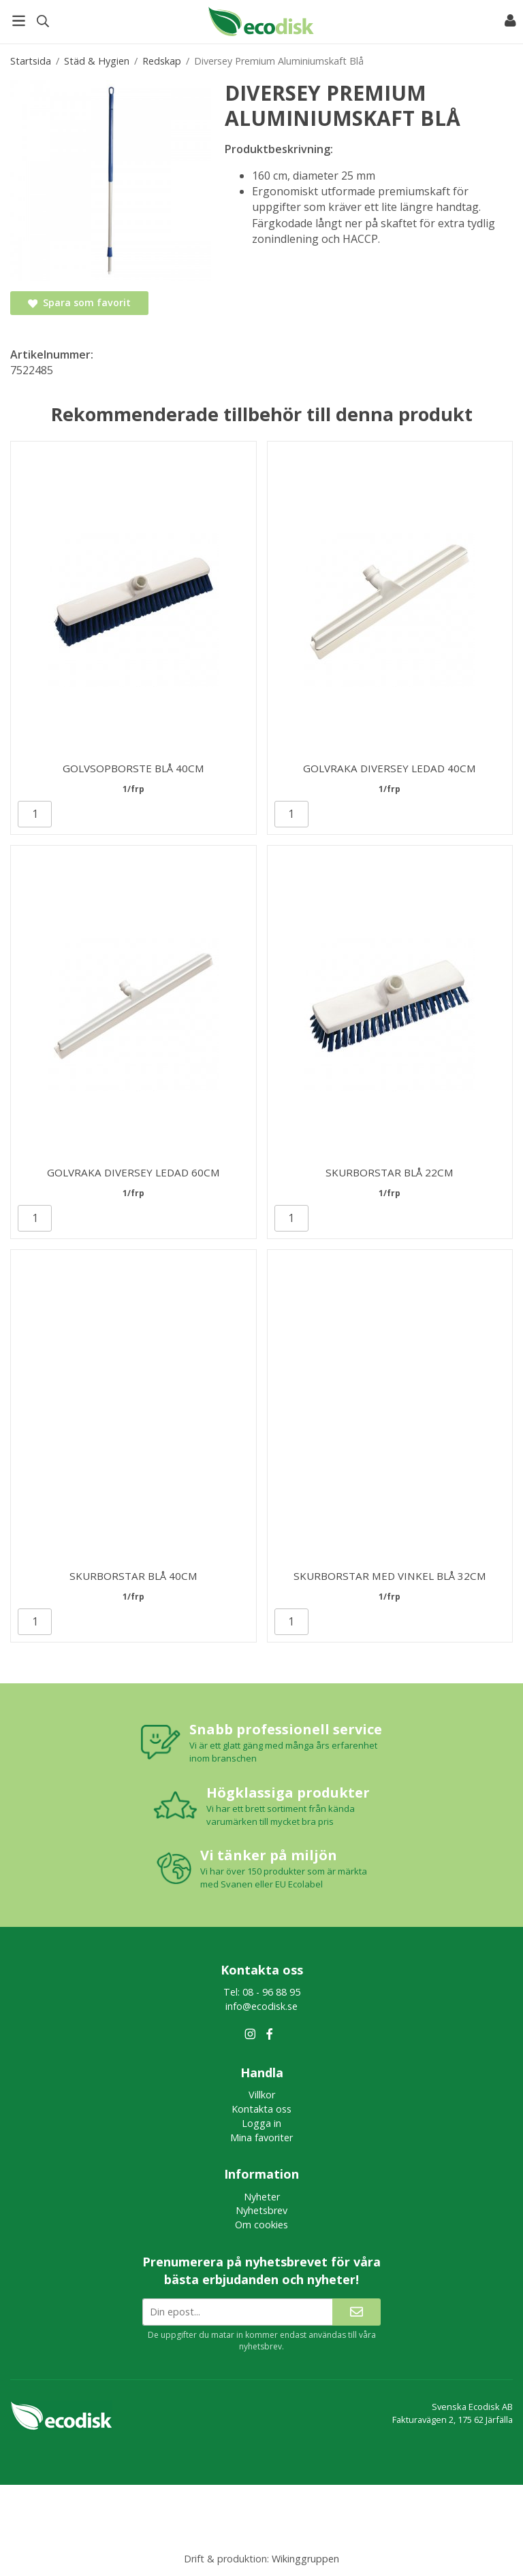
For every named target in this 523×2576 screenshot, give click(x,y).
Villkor (262, 2094)
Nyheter (262, 2196)
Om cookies (261, 2224)
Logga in (261, 2123)
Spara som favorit (79, 302)
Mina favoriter (261, 2137)
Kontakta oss (261, 2108)
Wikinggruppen (305, 2558)
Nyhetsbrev (261, 2210)
